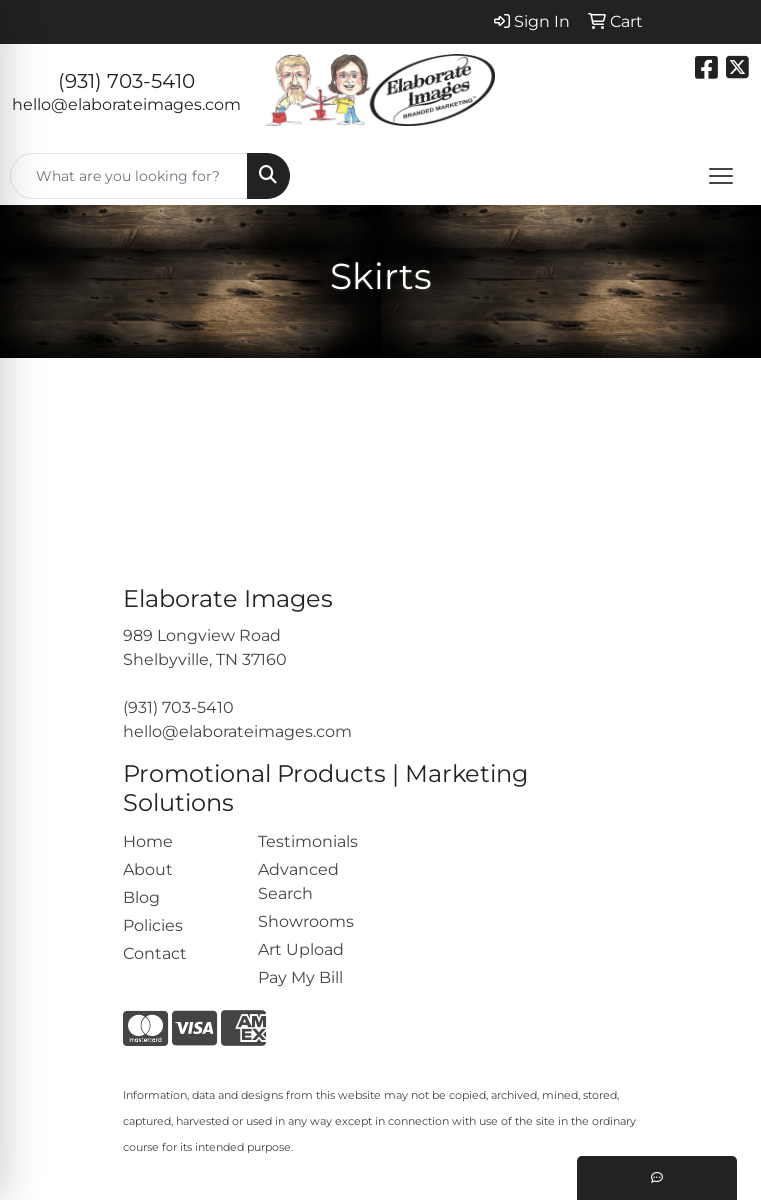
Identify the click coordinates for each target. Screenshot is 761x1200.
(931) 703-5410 (126, 81)
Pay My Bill (300, 977)
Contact (155, 953)
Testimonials (308, 841)
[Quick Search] (129, 176)
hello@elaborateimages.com (126, 104)
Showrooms (306, 921)
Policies (153, 925)
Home (148, 841)
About (148, 869)
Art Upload (301, 949)
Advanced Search (298, 881)
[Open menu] (721, 176)
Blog (141, 897)
